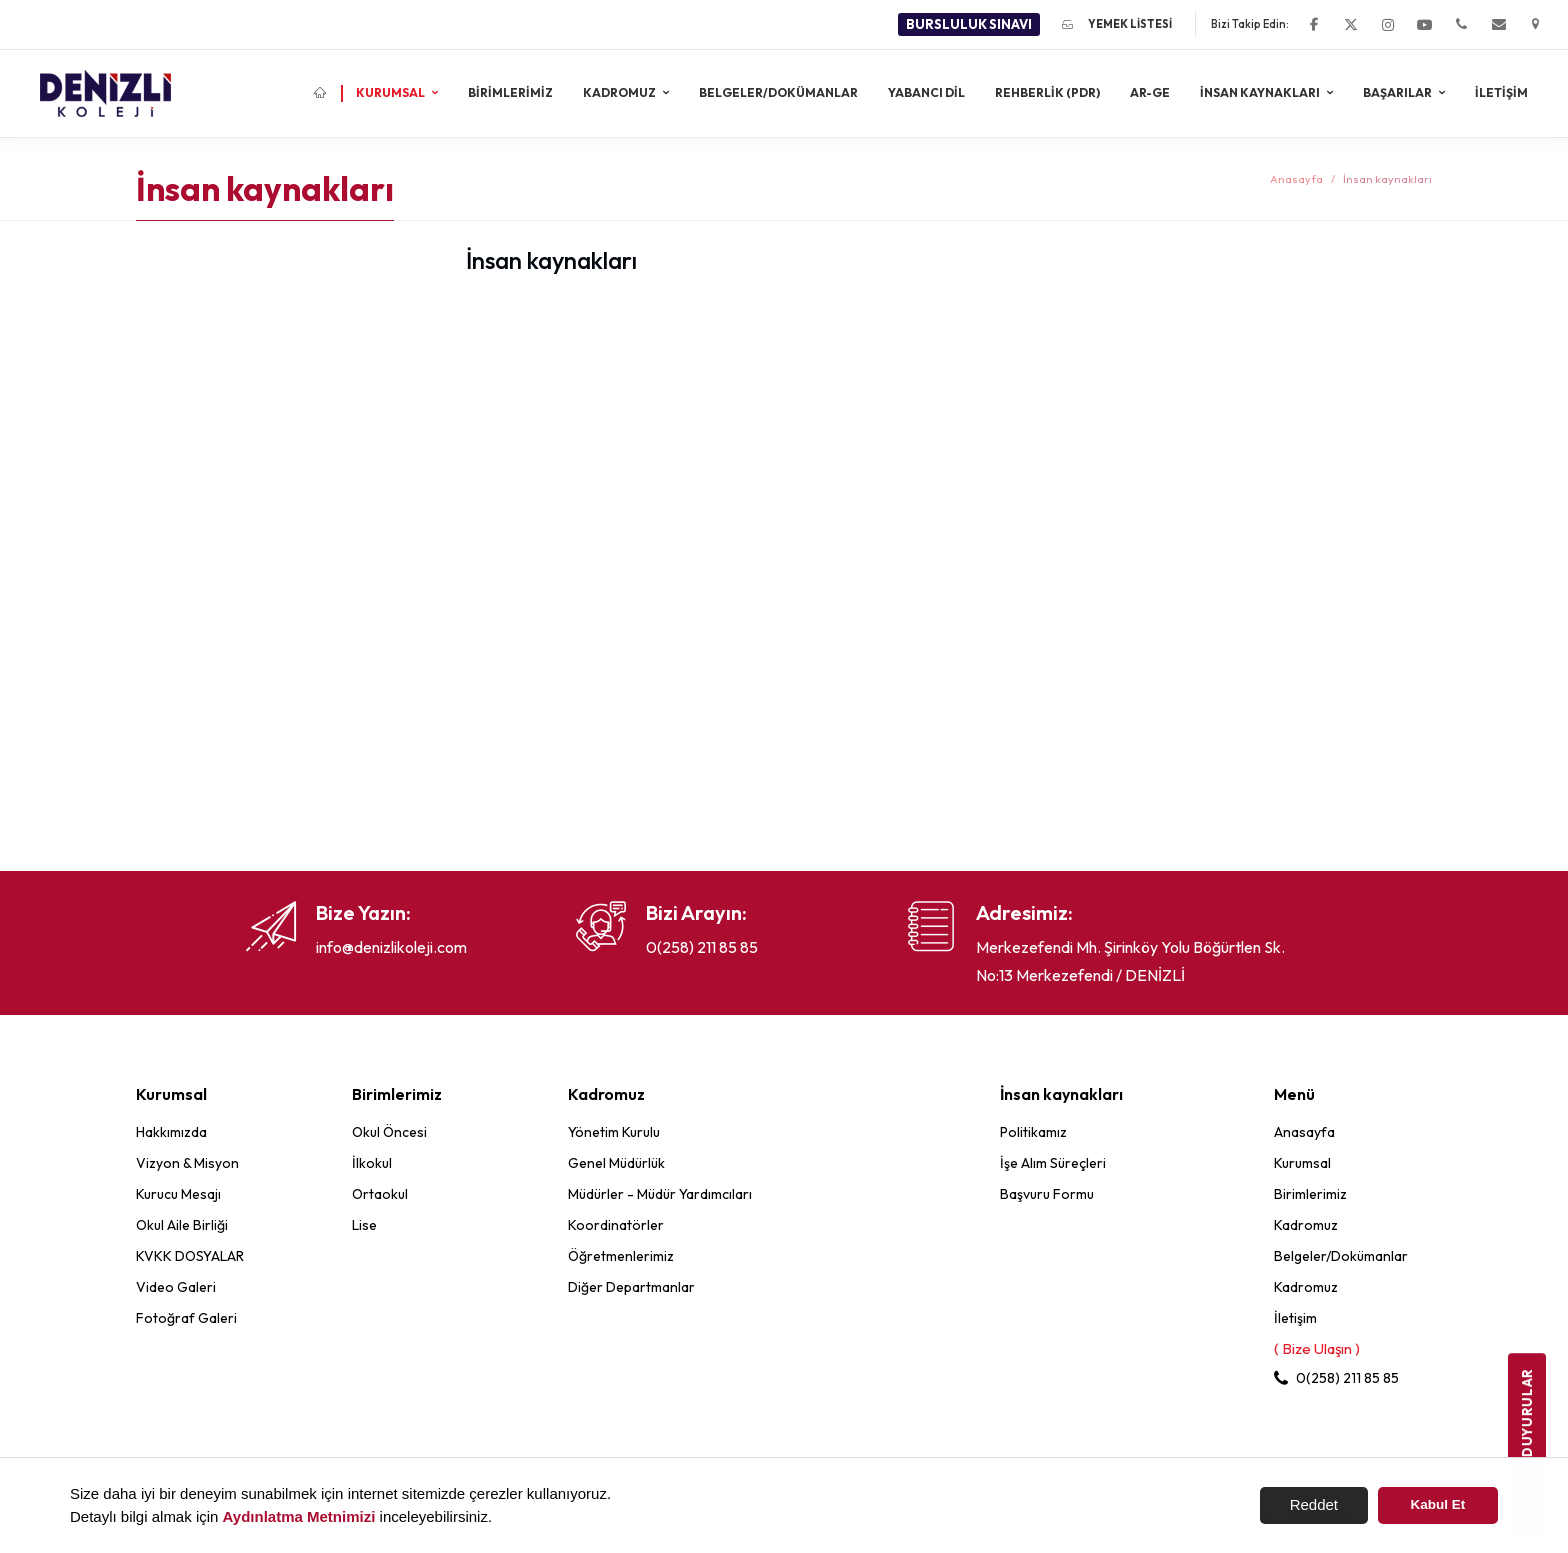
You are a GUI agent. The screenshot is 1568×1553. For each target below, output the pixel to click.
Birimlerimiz (510, 92)
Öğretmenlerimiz (621, 1256)
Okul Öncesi (389, 1132)
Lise (364, 1225)
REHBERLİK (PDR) (1047, 92)
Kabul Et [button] (1438, 1504)
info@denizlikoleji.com (391, 947)
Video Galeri (176, 1287)
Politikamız (1033, 1132)
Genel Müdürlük (616, 1163)
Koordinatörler (616, 1225)
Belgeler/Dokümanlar (778, 92)
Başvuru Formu (1047, 1194)
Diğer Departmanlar (631, 1287)
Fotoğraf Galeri (186, 1318)
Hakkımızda (171, 1132)
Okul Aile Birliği (182, 1225)
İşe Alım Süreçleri (1053, 1163)
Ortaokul (380, 1194)
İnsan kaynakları (1261, 92)
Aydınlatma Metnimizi (299, 1516)
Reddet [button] (1314, 1504)
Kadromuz (620, 92)
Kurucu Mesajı (178, 1194)
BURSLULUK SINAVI (969, 24)
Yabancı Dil (926, 92)
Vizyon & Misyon (187, 1163)
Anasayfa (1296, 179)
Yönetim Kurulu (614, 1132)
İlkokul (372, 1163)
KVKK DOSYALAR (190, 1256)
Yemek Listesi (1117, 24)
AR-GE (1150, 92)
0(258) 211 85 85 (702, 947)
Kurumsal (391, 92)
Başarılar (1398, 92)
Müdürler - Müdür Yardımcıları (660, 1194)
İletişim (1501, 92)
